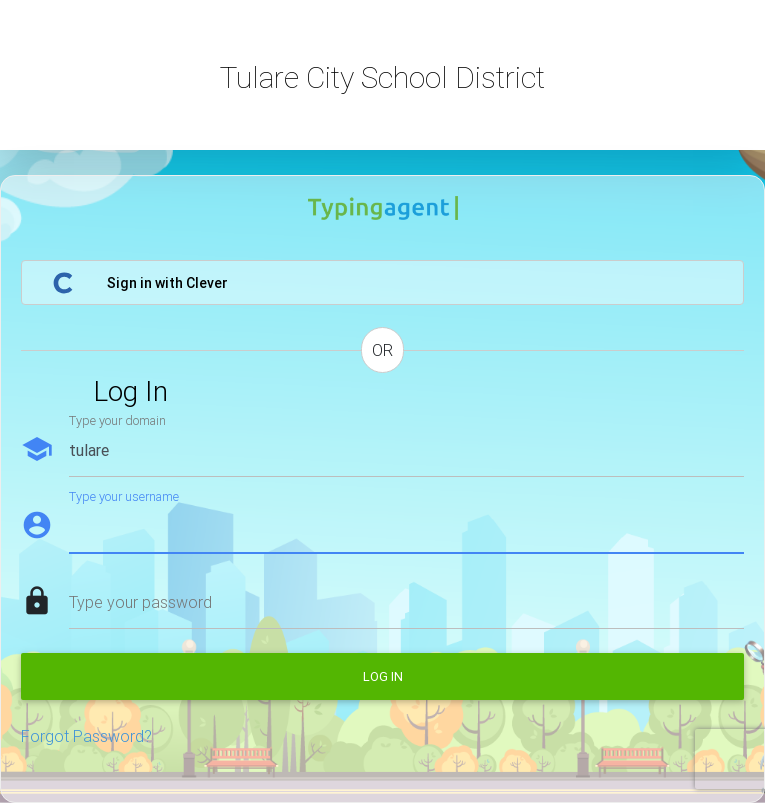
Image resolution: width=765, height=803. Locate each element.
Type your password (140, 602)
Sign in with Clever (140, 283)
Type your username (124, 496)
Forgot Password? (86, 736)
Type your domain (117, 420)
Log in (383, 676)
